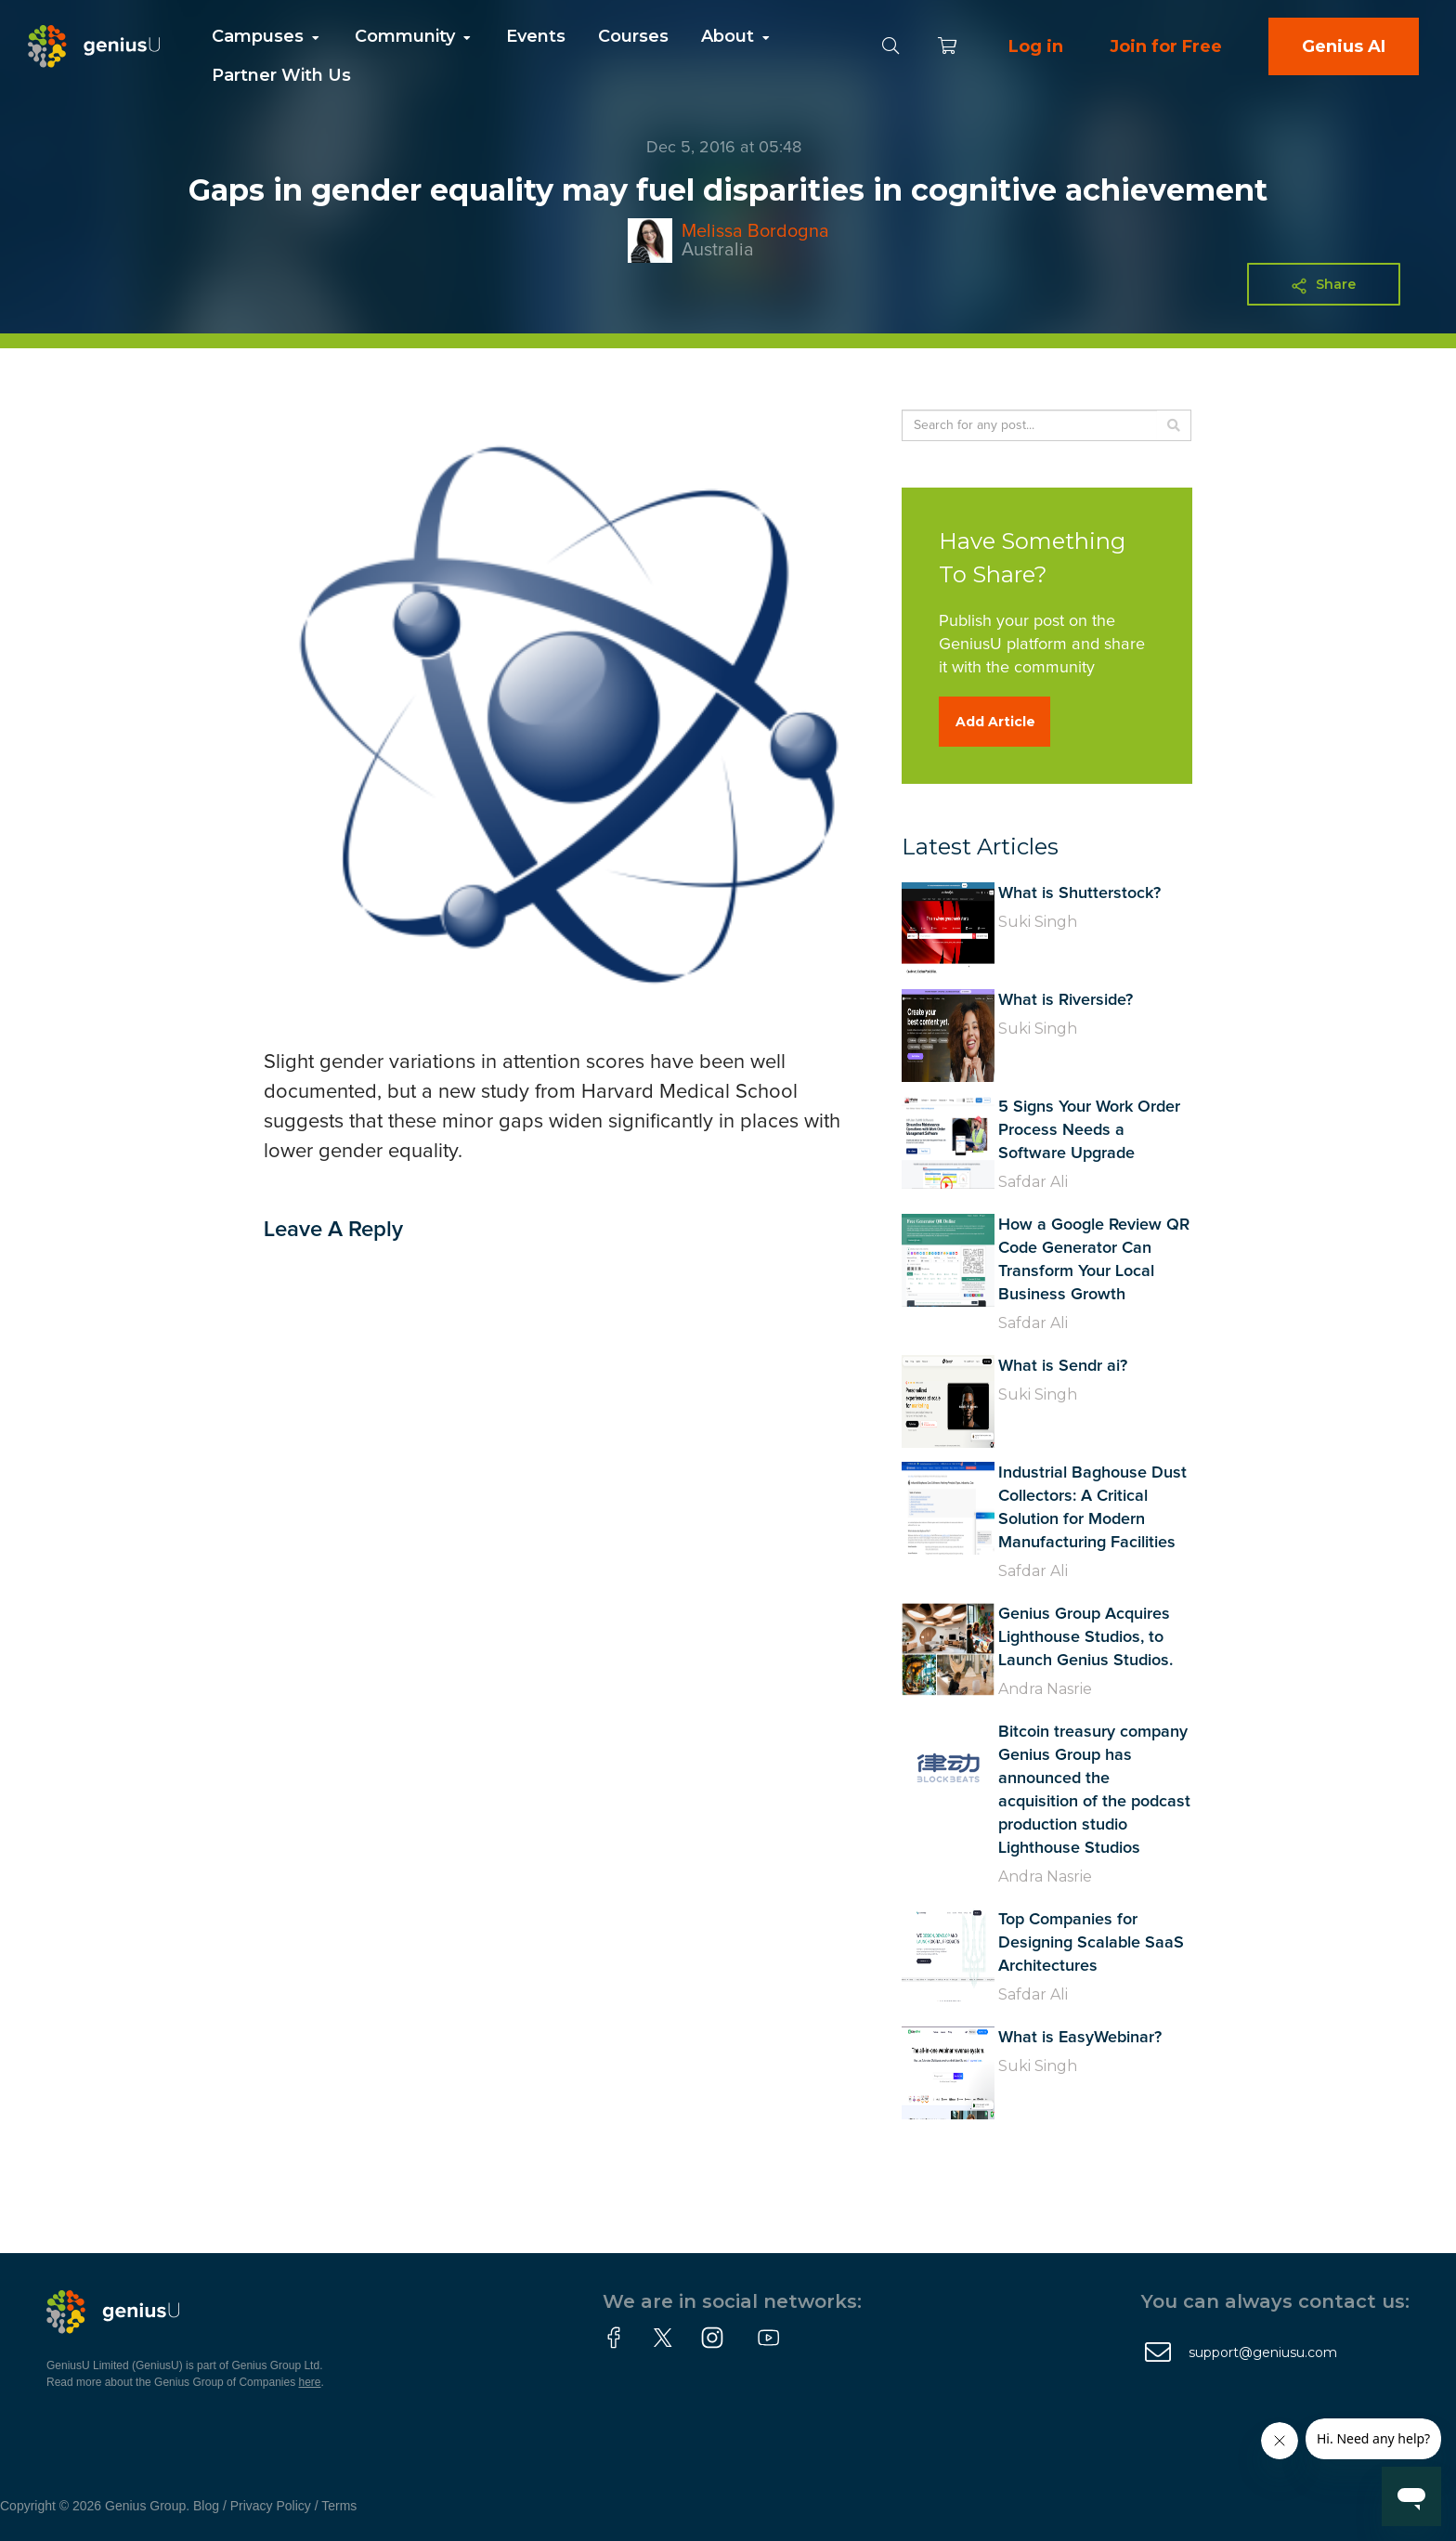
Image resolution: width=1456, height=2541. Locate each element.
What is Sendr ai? (1062, 1366)
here (310, 2382)
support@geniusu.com (1263, 2352)
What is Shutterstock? (1079, 893)
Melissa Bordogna (755, 231)
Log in (1035, 46)
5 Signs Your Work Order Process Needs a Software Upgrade (1089, 1130)
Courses (633, 36)
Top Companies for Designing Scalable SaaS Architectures (1091, 1942)
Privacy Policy (270, 2505)
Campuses (267, 36)
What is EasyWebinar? (1080, 2037)
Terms (339, 2505)
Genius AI (1343, 46)
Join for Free (1166, 46)
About (737, 36)
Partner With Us (281, 75)
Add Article (995, 721)
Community (414, 36)
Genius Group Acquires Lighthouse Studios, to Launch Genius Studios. (1085, 1637)
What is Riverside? (1065, 1000)
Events (536, 36)
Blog (206, 2505)
